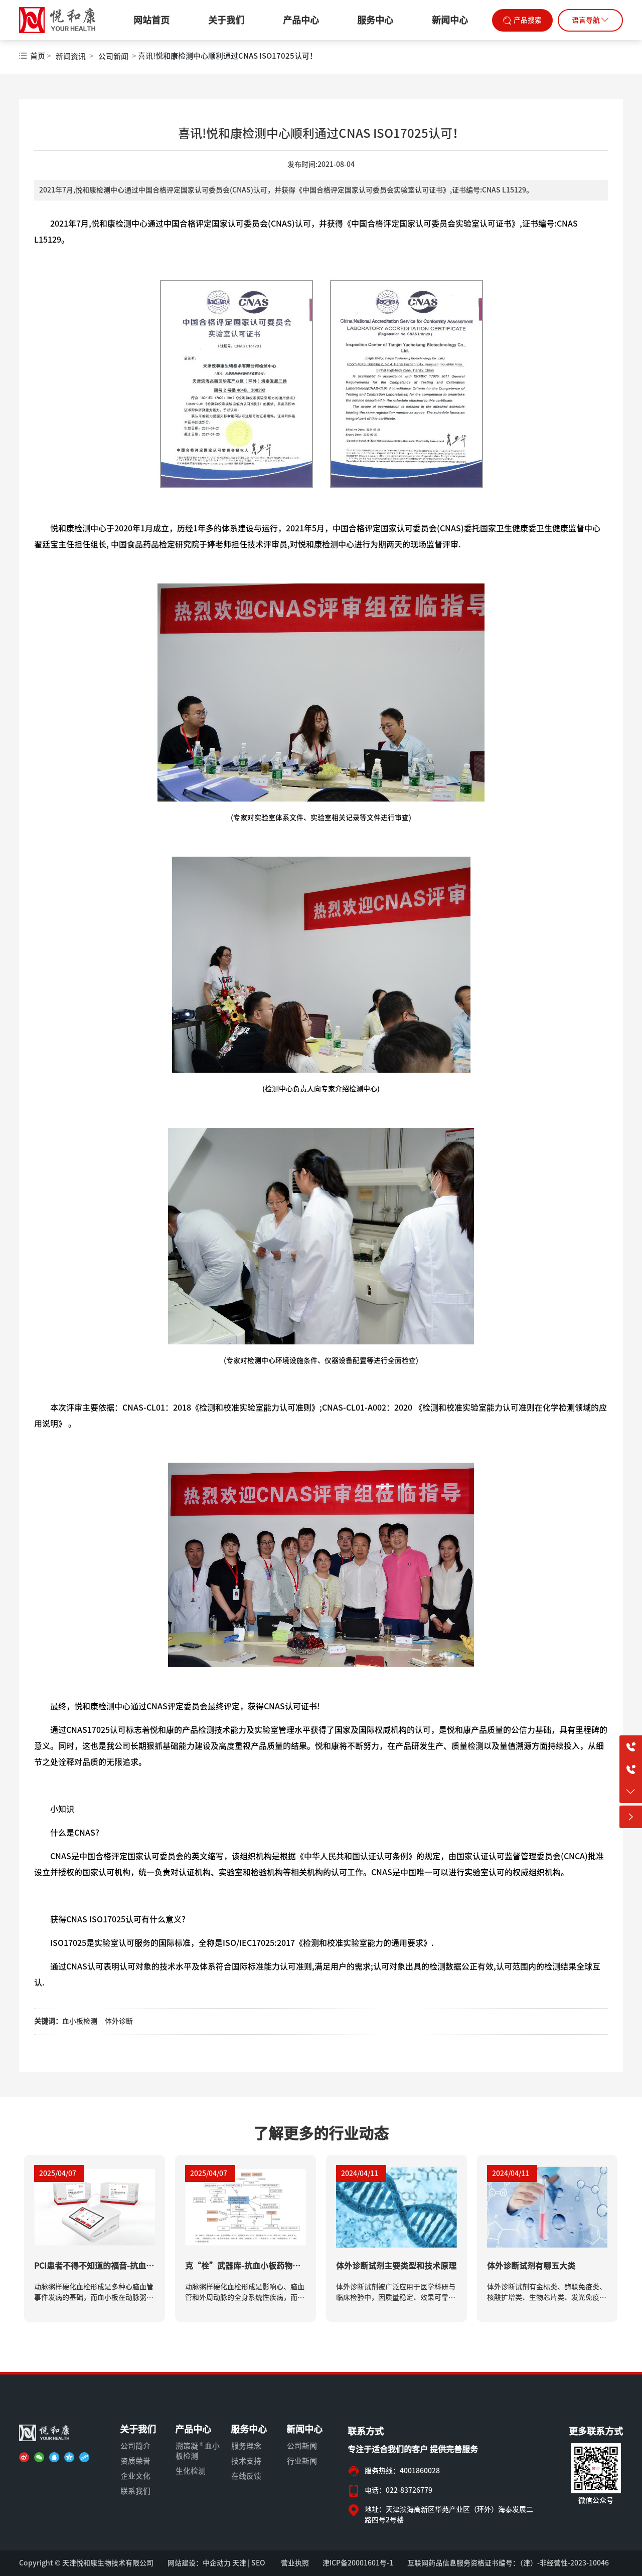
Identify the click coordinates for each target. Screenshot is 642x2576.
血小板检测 (79, 2021)
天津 (239, 2562)
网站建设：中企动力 (199, 2562)
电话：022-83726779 (398, 2490)
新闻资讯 (71, 56)
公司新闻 (113, 56)
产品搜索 (528, 20)
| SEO (255, 2562)
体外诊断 (119, 2021)
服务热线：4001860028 (402, 2470)
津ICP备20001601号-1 (358, 2562)
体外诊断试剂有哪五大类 (531, 2266)
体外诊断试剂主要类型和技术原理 (396, 2266)
